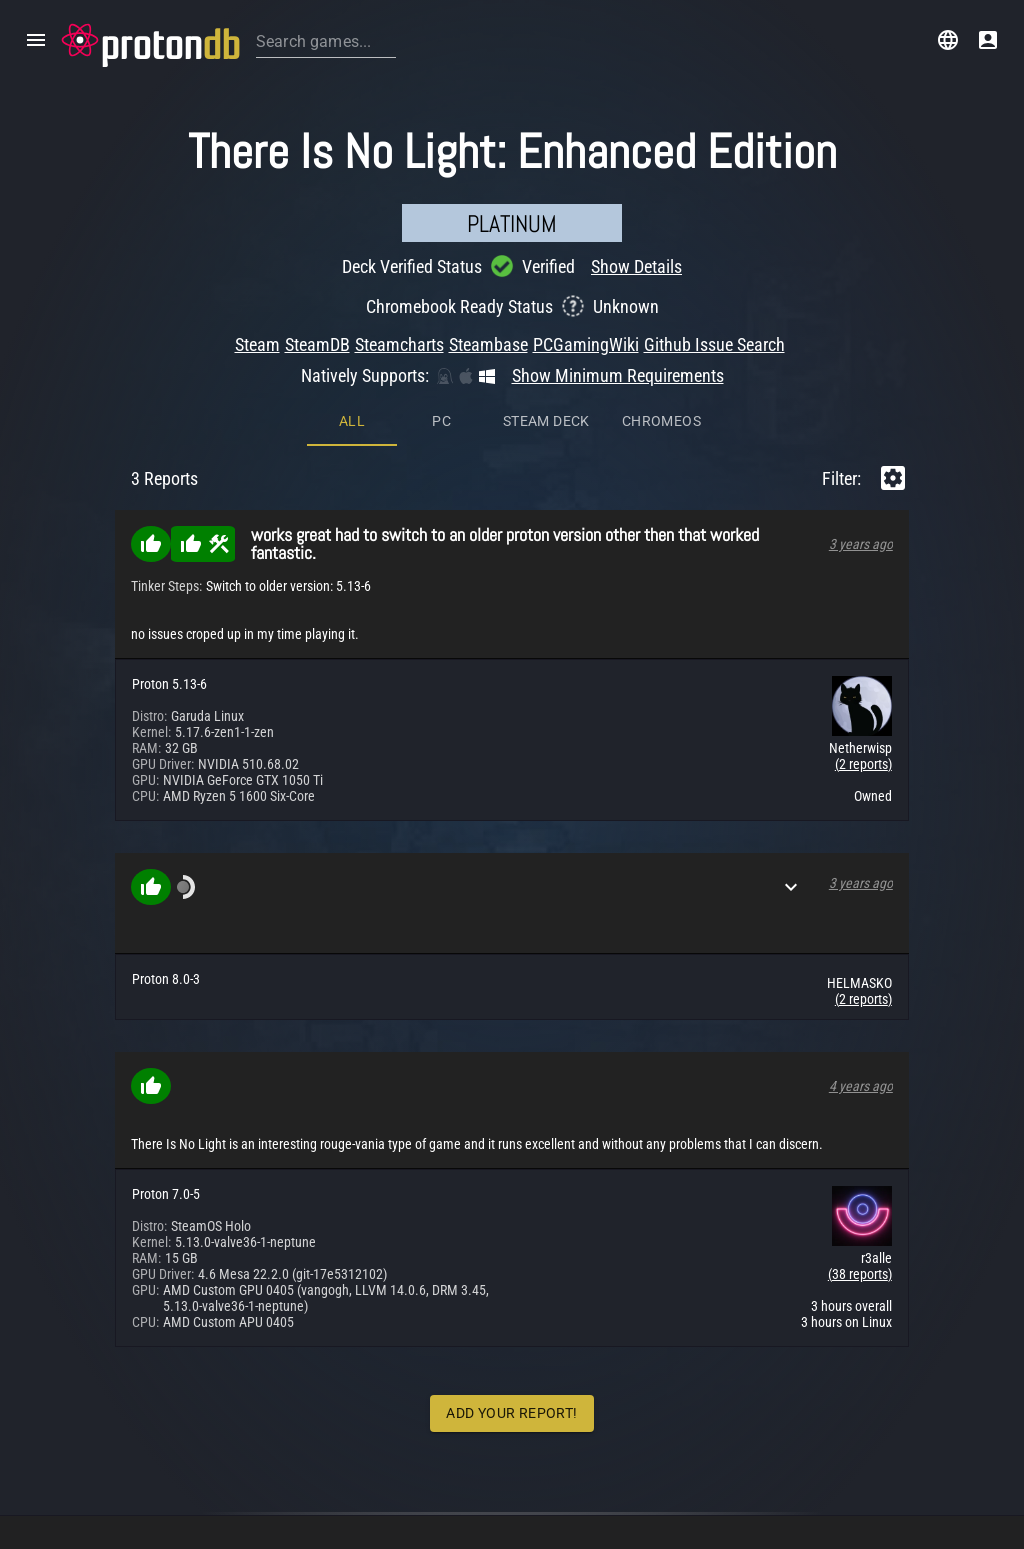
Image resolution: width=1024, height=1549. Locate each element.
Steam (257, 344)
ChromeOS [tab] (661, 421)
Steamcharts (399, 344)
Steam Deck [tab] (546, 421)
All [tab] (352, 421)
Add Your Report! (511, 1413)
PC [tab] (441, 421)
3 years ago (861, 544)
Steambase (488, 344)
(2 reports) (863, 764)
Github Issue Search (714, 344)
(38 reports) (860, 1274)
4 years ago (861, 1086)
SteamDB (317, 344)
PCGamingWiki (586, 344)
